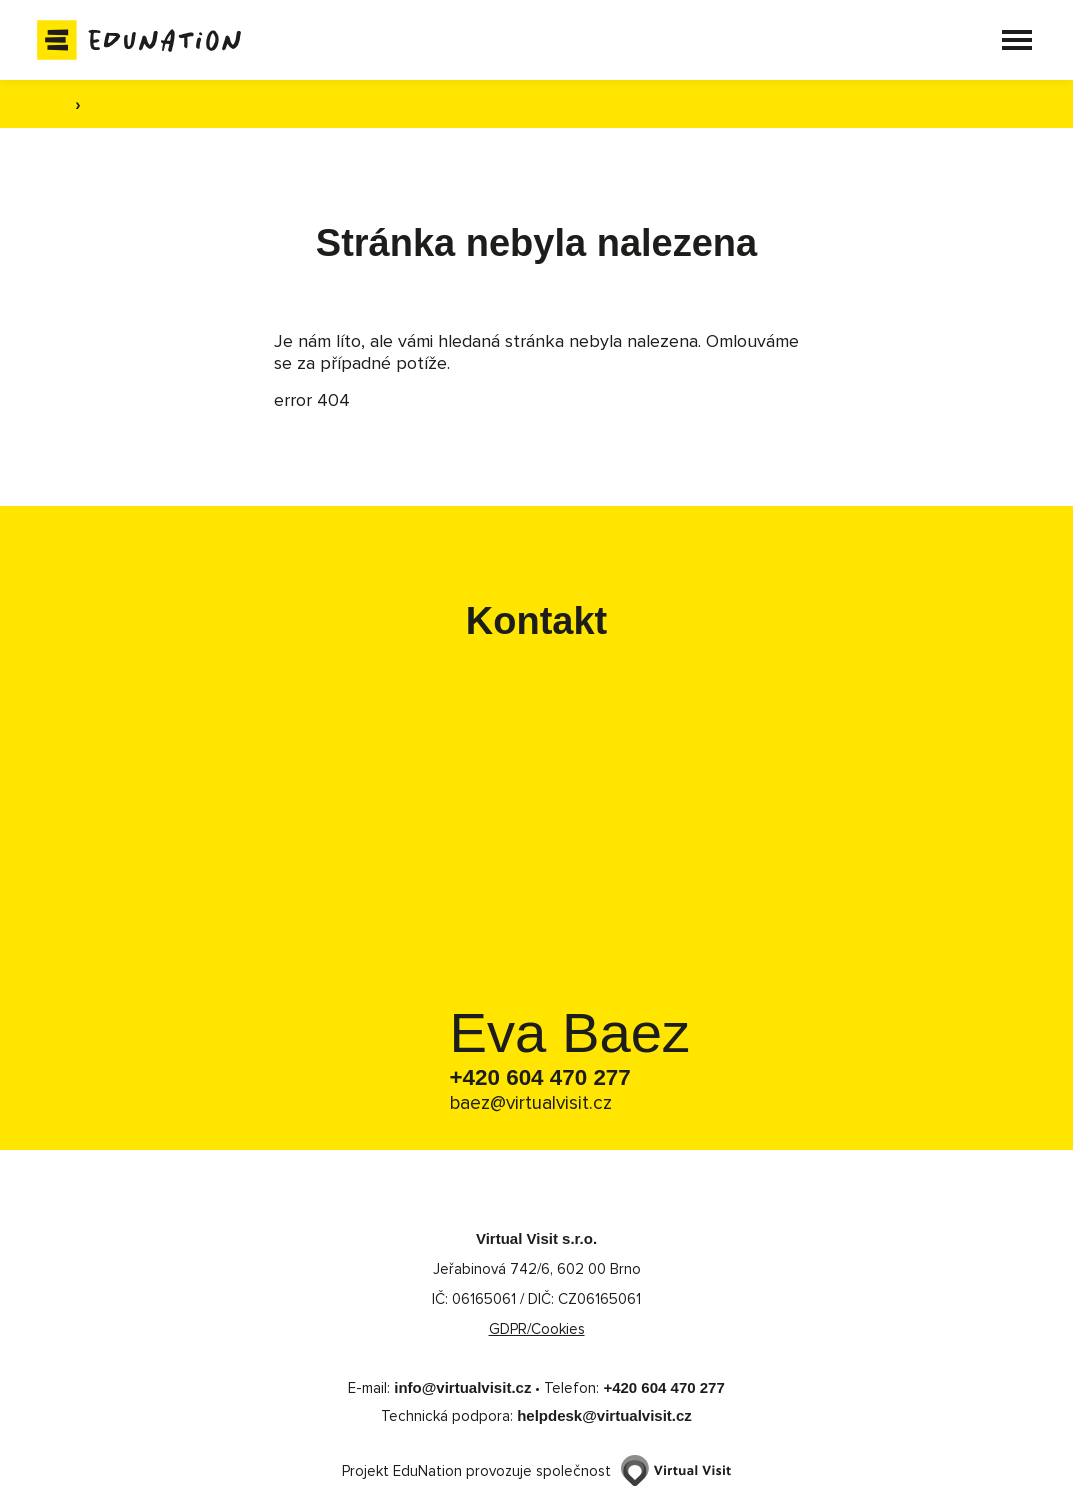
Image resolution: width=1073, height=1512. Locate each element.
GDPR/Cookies (537, 1330)
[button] (1008, 40)
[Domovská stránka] (147, 40)
